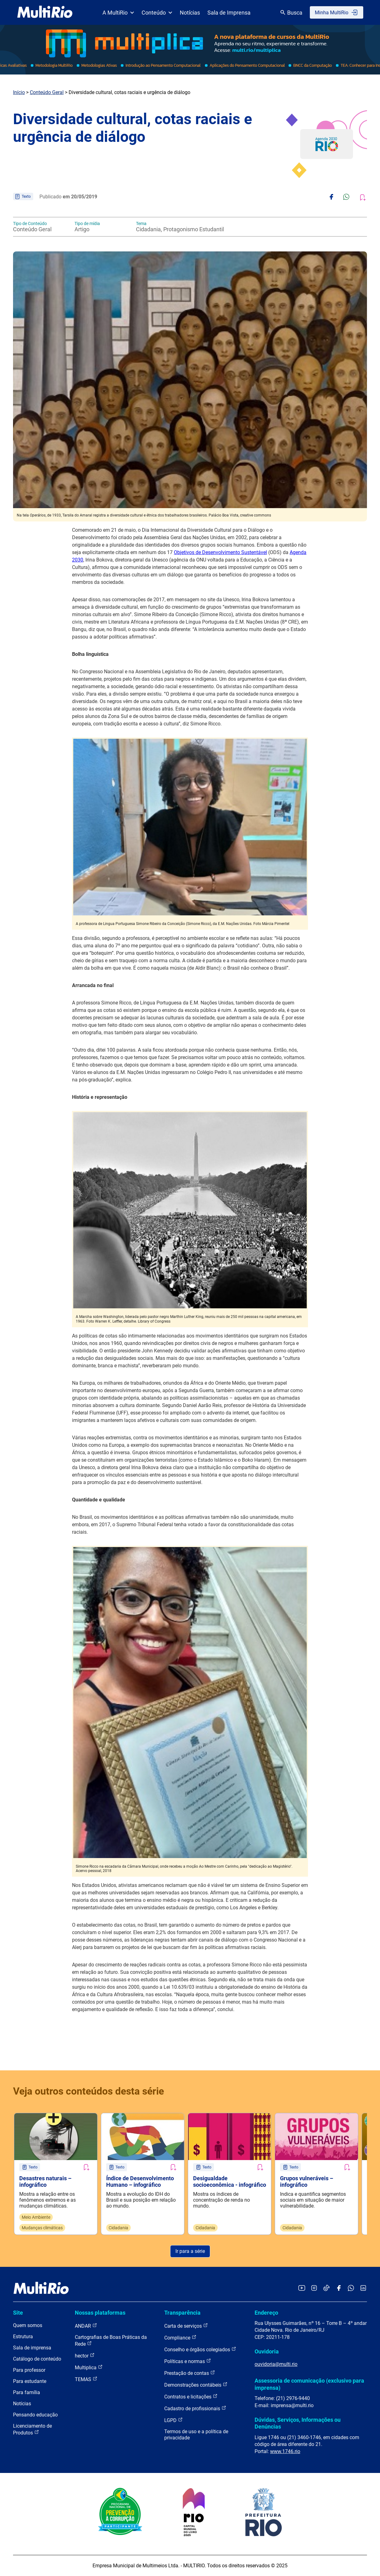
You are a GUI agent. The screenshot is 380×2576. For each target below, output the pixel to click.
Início (19, 92)
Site (18, 2312)
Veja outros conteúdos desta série (88, 2091)
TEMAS (86, 2379)
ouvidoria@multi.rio (276, 2364)
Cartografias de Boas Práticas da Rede (111, 2340)
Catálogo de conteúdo (37, 2359)
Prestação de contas (189, 2373)
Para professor (29, 2370)
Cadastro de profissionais (195, 2408)
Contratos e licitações (191, 2396)
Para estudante (29, 2381)
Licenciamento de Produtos (32, 2429)
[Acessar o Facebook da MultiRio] (338, 2288)
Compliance (180, 2337)
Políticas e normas (187, 2361)
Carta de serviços (186, 2325)
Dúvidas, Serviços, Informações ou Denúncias (298, 2423)
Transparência (182, 2312)
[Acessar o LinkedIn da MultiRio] (363, 2288)
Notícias (190, 12)
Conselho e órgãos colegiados (200, 2349)
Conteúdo (157, 12)
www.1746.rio (285, 2451)
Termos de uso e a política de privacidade (196, 2435)
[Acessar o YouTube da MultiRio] (301, 2288)
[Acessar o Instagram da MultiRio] (314, 2288)
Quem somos (27, 2325)
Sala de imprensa (32, 2348)
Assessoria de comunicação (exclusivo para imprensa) (309, 2384)
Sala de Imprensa (229, 12)
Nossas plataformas (100, 2312)
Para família (26, 2392)
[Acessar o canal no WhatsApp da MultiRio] (351, 2288)
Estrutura (23, 2336)
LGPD (173, 2420)
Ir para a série (190, 2251)
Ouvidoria (267, 2351)
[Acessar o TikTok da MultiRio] (326, 2288)
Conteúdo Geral (47, 92)
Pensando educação (35, 2415)
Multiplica (89, 2367)
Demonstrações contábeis (196, 2384)
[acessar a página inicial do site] (45, 12)
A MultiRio (118, 12)
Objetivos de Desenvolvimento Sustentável (220, 552)
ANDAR (86, 2325)
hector (85, 2355)
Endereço (266, 2312)
